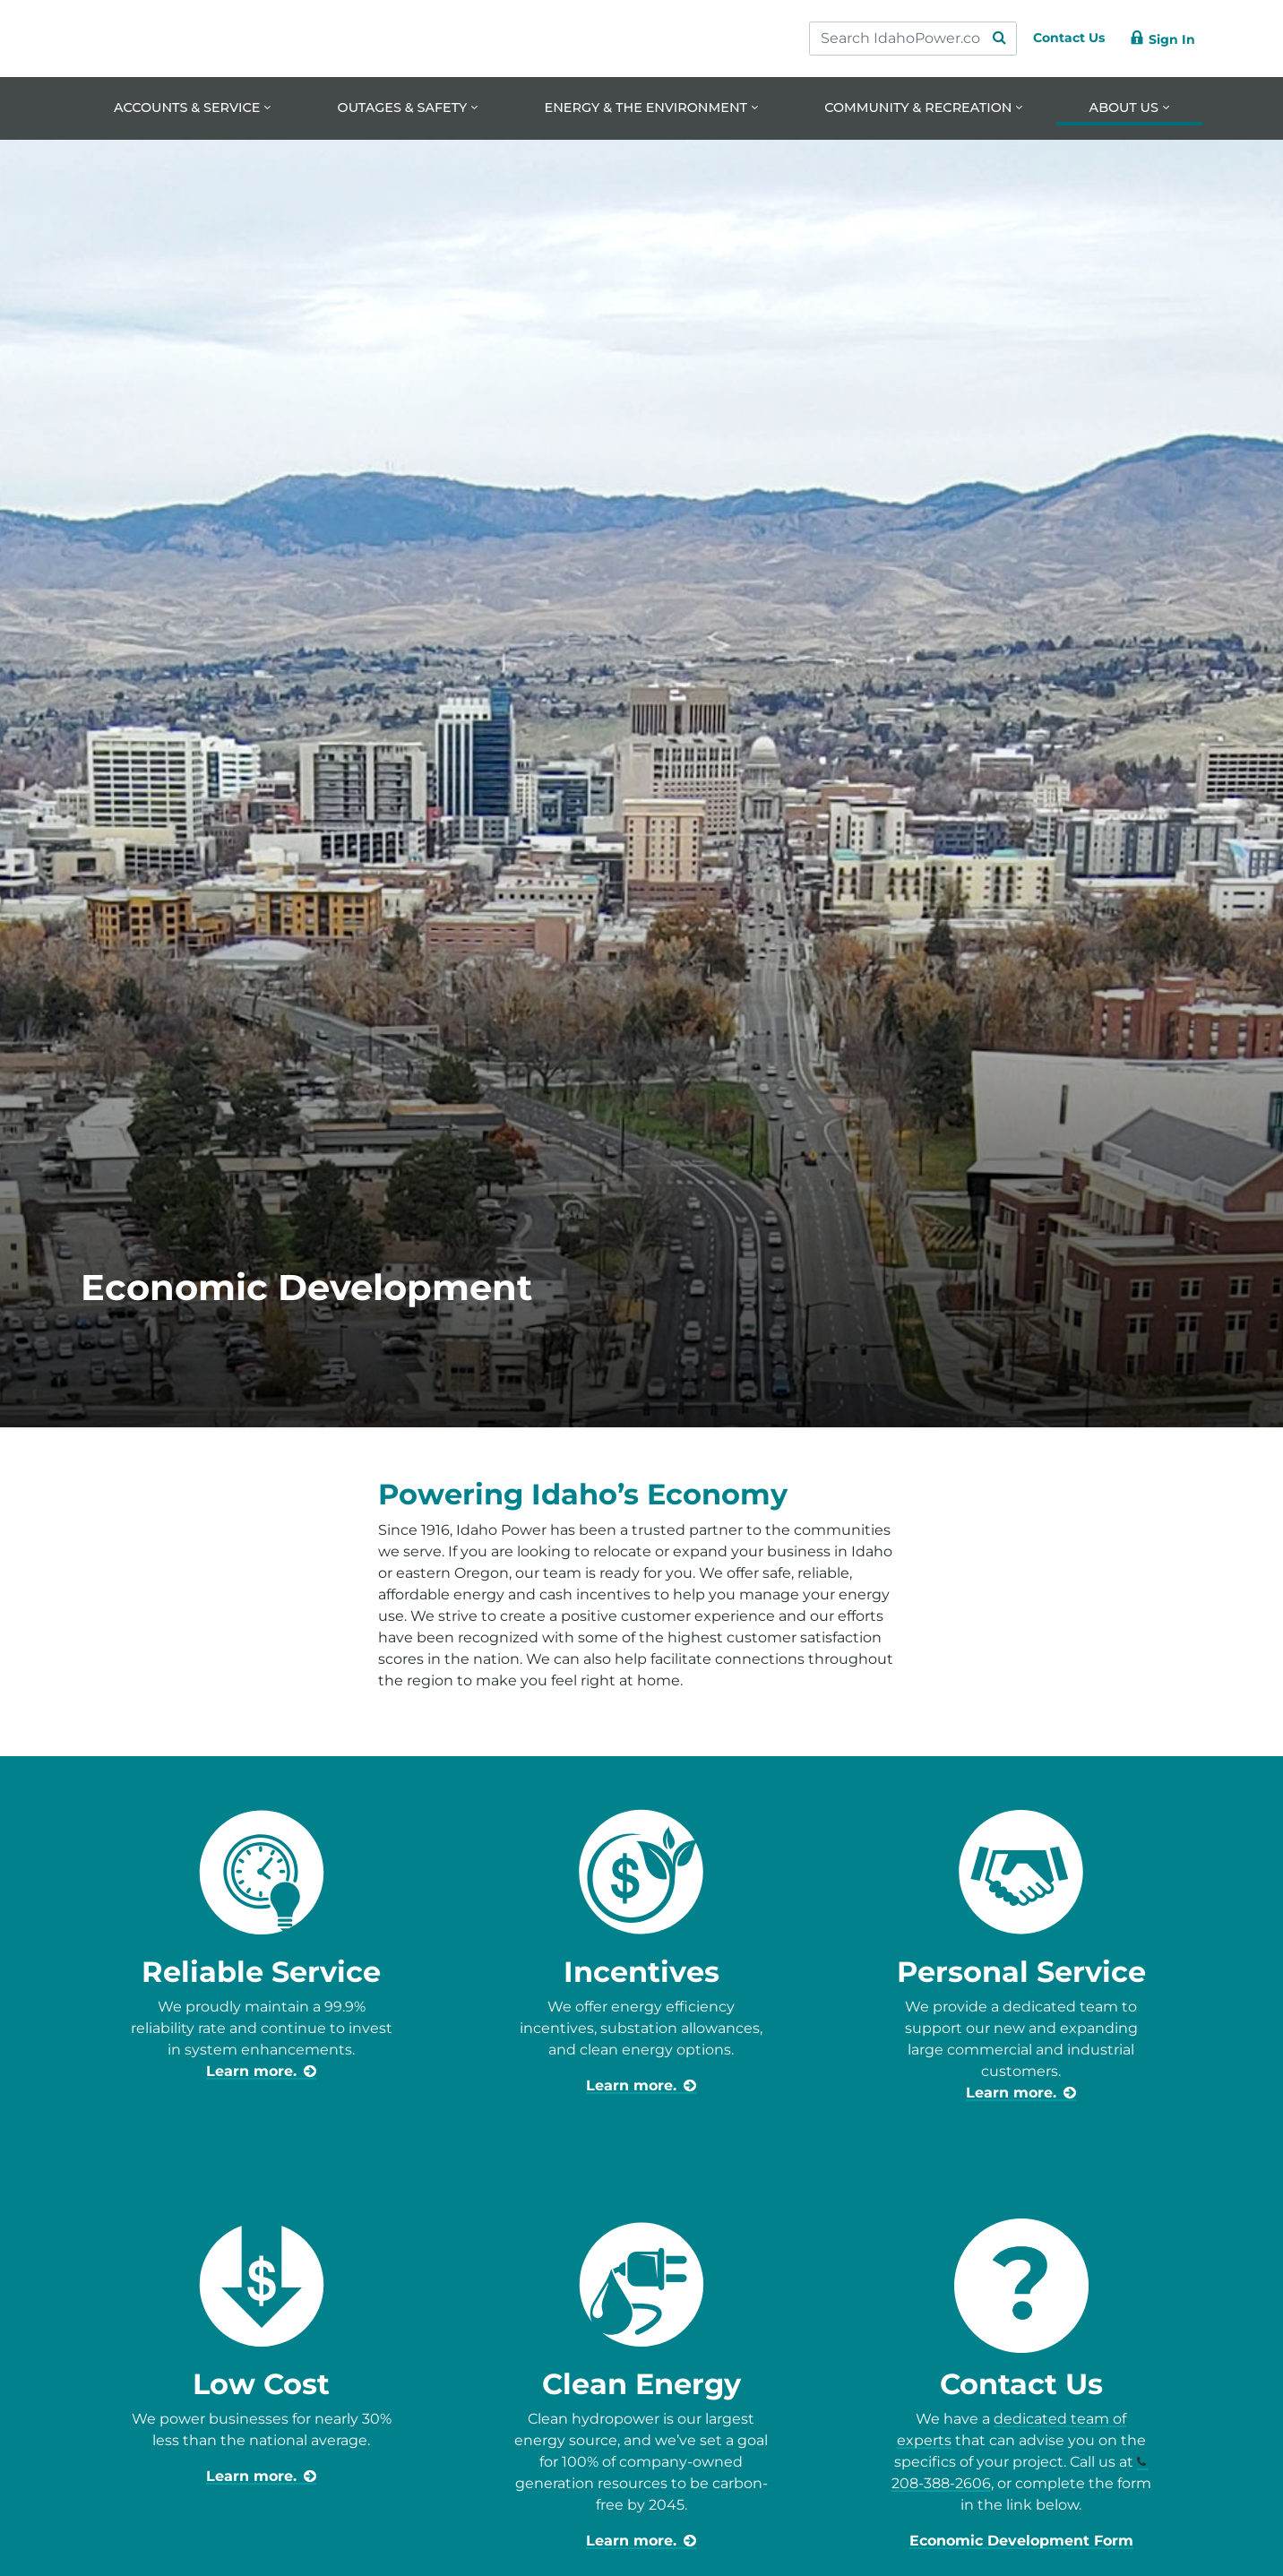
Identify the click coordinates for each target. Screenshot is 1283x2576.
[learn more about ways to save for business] (641, 2542)
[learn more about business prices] (261, 2477)
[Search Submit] (982, 39)
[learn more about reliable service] (261, 2072)
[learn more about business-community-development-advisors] (1021, 2093)
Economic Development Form (1021, 2542)
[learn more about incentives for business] (641, 2086)
